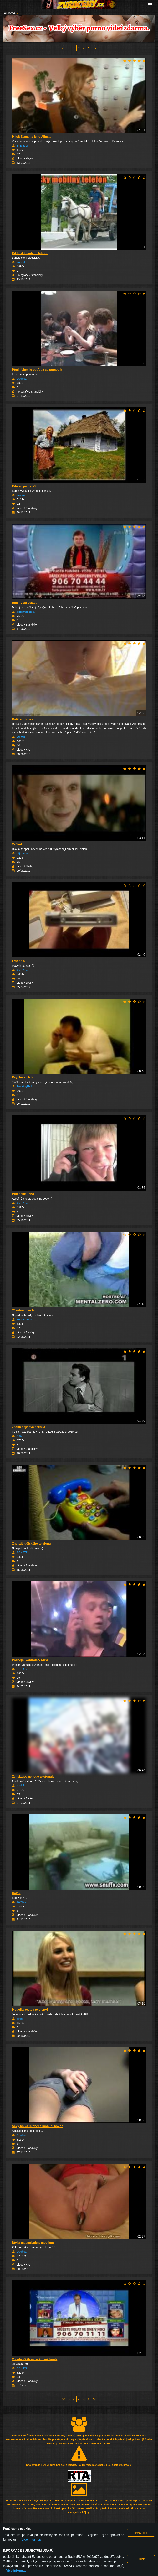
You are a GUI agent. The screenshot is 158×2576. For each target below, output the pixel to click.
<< (63, 48)
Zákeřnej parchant (25, 1310)
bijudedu (22, 853)
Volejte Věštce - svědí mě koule (34, 2359)
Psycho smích (22, 1077)
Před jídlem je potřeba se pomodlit (37, 369)
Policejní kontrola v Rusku (31, 1660)
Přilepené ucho (23, 1194)
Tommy (21, 1902)
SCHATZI (22, 969)
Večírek (17, 844)
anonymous (24, 1319)
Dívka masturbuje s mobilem (33, 2242)
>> (94, 48)
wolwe (21, 736)
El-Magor (22, 145)
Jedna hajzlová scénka (28, 1427)
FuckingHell (24, 1086)
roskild (21, 1785)
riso (19, 1435)
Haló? (16, 1893)
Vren (20, 2018)
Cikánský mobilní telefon (30, 253)
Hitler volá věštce (24, 602)
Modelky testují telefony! (30, 2009)
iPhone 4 (18, 960)
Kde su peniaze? (24, 486)
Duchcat (22, 378)
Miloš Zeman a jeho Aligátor (32, 136)
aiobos (21, 495)
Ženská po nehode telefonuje (33, 1776)
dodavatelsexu (26, 611)
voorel (21, 262)
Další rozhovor (22, 719)
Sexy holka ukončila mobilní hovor (37, 2126)
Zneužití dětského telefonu (31, 1543)
